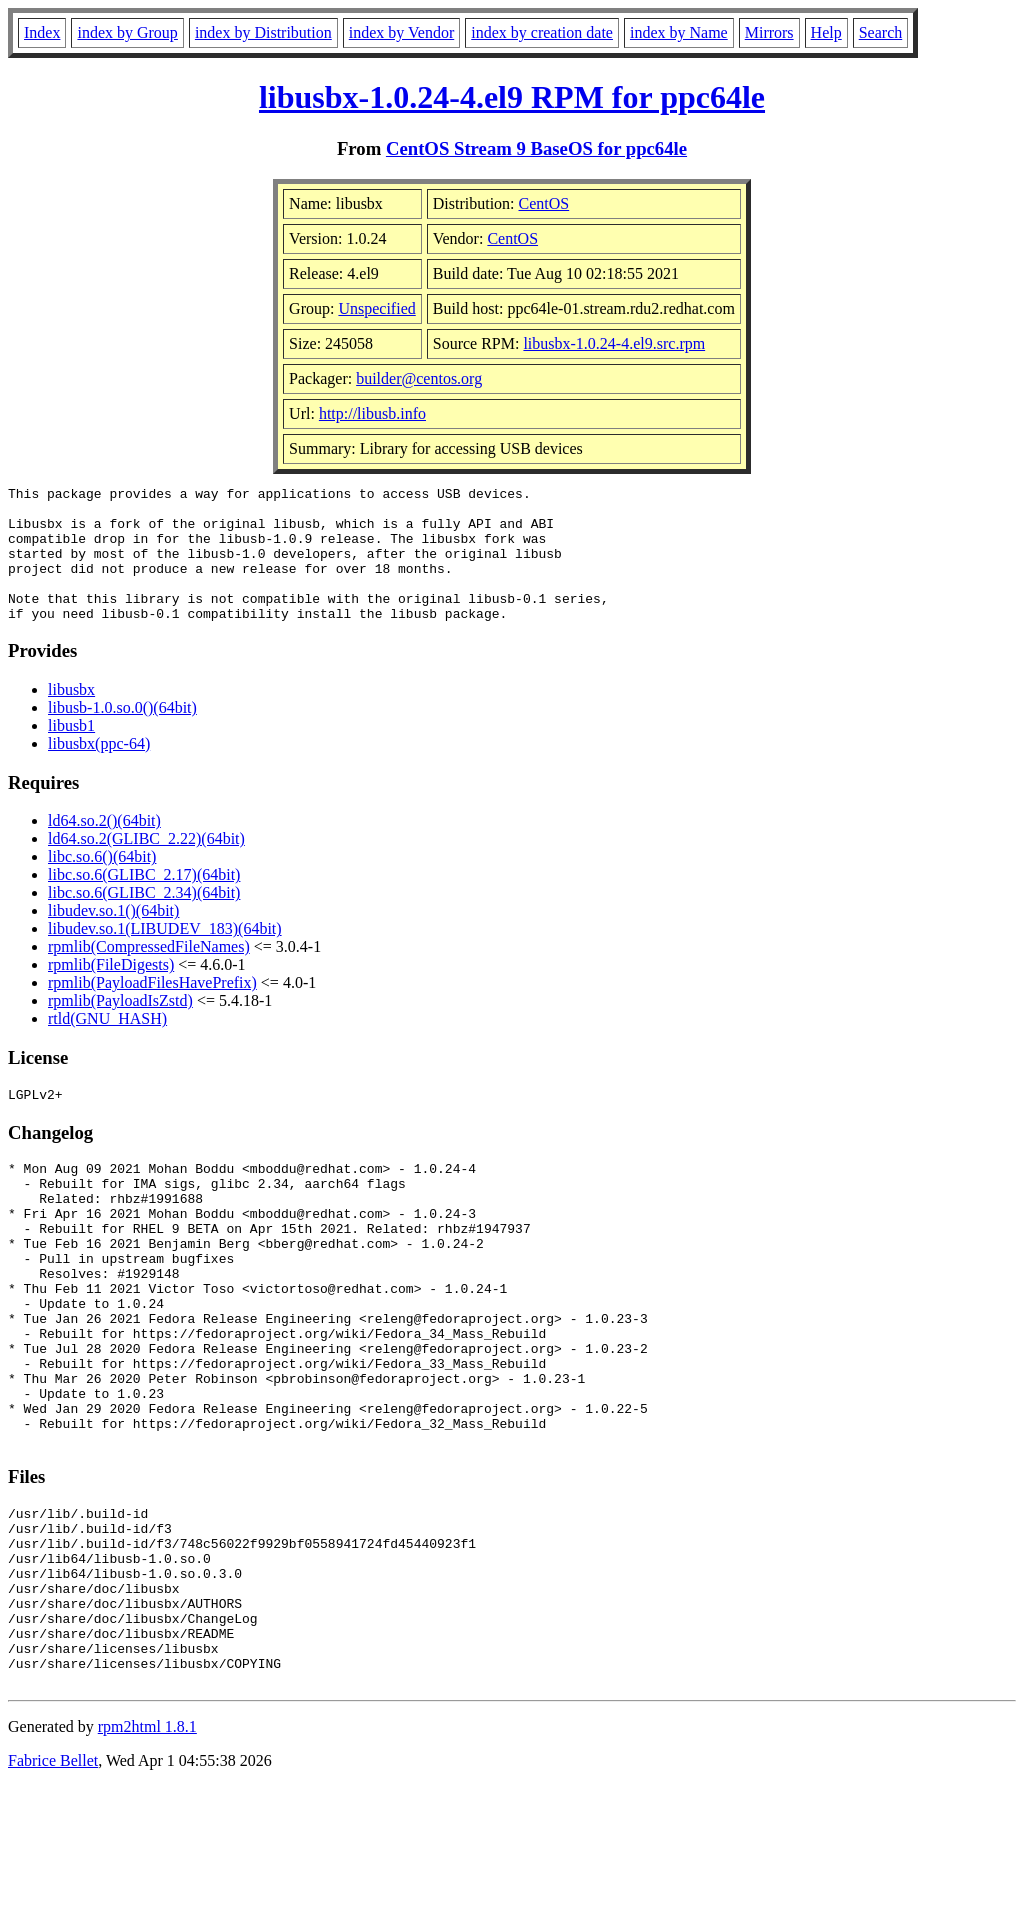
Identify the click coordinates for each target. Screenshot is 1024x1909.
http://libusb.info (372, 413)
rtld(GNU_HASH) (107, 1045)
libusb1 (71, 752)
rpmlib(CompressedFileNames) (149, 973)
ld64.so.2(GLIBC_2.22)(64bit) (146, 865)
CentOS (544, 203)
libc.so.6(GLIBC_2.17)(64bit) (144, 901)
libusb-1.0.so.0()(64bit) (122, 734)
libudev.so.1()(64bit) (113, 937)
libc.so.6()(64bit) (102, 883)
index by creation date (542, 32)
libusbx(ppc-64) (99, 770)
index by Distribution (263, 32)
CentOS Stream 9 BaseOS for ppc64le (536, 148)
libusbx (71, 716)
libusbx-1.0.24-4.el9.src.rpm (614, 343)
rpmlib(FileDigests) (111, 991)
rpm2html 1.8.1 (147, 1849)
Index (42, 32)
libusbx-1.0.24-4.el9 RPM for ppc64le (512, 97)
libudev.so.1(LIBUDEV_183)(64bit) (165, 955)
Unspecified (376, 308)
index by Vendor (401, 32)
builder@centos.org (419, 378)
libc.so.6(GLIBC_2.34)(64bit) (144, 919)
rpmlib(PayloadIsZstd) (120, 1027)
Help (826, 32)
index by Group (127, 32)
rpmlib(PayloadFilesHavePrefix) (152, 1009)
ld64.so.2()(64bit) (104, 847)
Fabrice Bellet (53, 1883)
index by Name (679, 32)
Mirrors (769, 32)
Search (881, 32)
